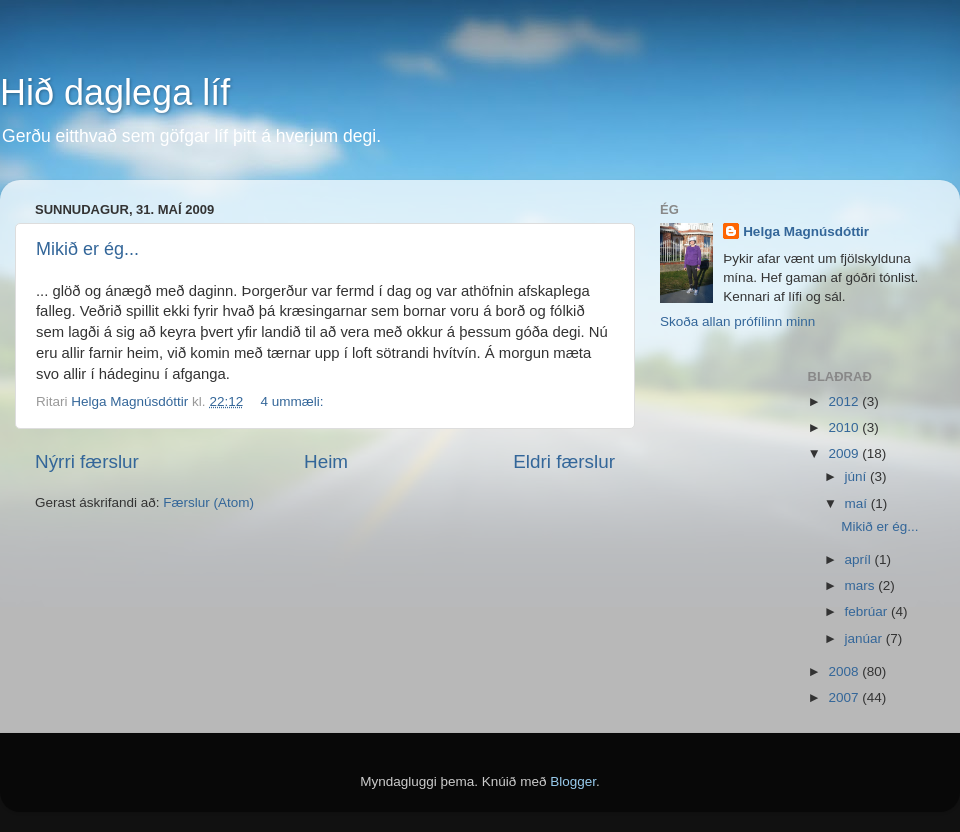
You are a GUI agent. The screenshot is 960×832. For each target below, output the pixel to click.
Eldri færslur (564, 461)
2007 (845, 697)
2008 (845, 671)
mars (862, 585)
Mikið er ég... (87, 249)
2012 (845, 401)
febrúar (868, 611)
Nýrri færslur (87, 461)
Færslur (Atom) (208, 502)
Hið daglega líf (115, 92)
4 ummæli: (293, 401)
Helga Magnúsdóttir (806, 231)
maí (858, 503)
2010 (845, 427)
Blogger (573, 781)
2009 (845, 453)
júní (858, 476)
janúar (865, 638)
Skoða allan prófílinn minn (737, 321)
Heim (326, 461)
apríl (860, 559)
